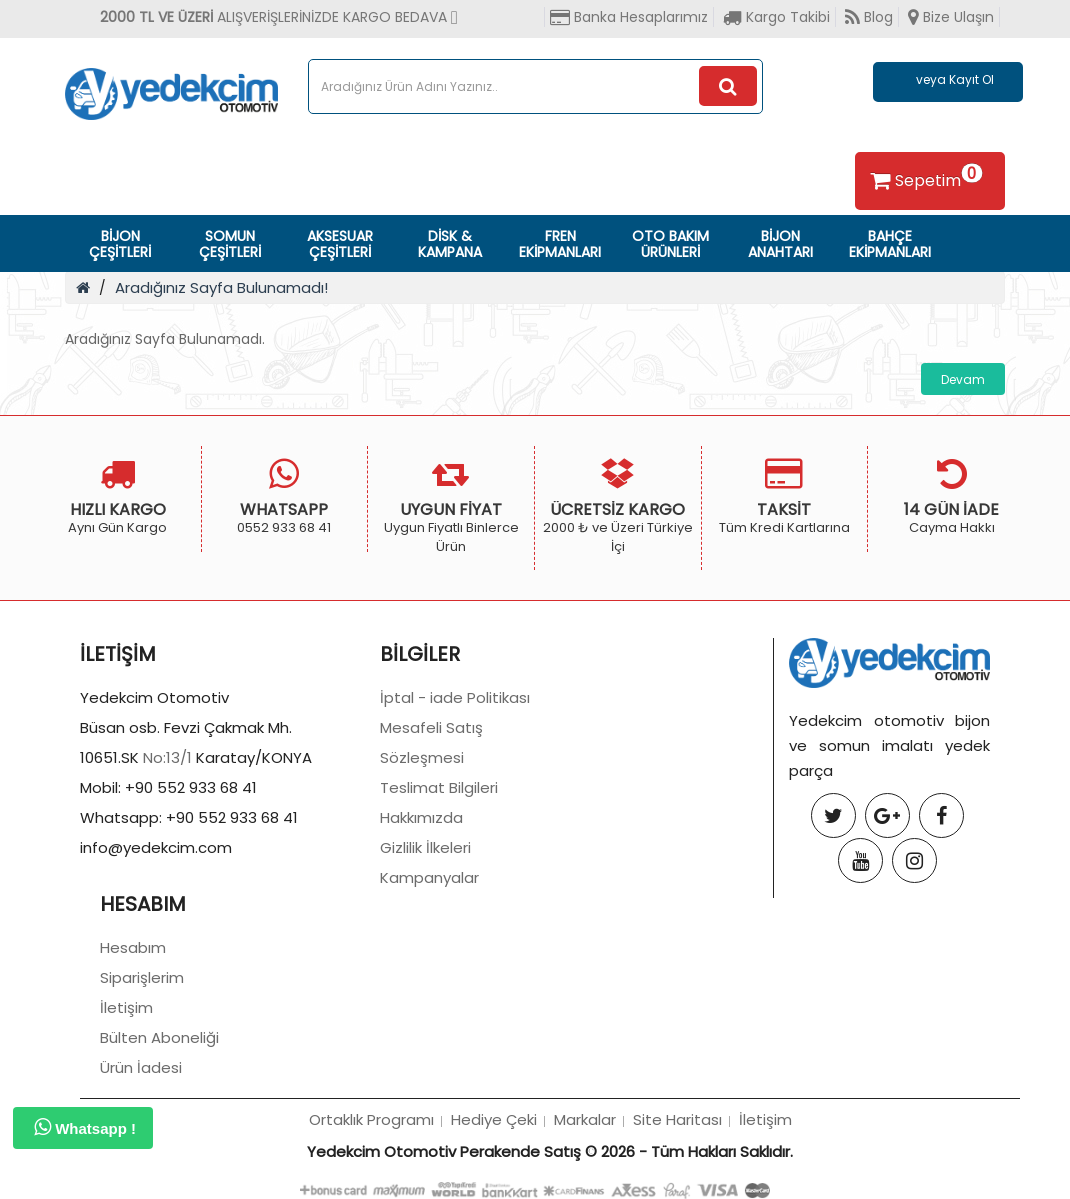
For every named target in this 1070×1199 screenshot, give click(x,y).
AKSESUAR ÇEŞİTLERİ (340, 244)
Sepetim (924, 177)
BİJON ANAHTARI (780, 244)
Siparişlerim (142, 977)
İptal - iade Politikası (455, 697)
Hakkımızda (421, 817)
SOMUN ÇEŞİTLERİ (230, 244)
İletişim (126, 1007)
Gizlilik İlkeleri (425, 847)
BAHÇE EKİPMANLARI (890, 244)
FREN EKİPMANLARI (560, 244)
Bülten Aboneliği (159, 1037)
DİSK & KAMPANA (450, 244)
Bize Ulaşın (951, 17)
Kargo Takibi (776, 17)
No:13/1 (167, 757)
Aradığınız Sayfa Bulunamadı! (221, 287)
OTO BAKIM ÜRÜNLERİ (670, 244)
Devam (963, 379)
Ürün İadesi (141, 1067)
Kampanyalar (429, 877)
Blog (869, 17)
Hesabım (133, 947)
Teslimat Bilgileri (439, 787)
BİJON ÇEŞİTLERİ (120, 244)
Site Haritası (677, 1119)
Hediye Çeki (494, 1119)
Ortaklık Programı (371, 1119)
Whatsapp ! (85, 1127)
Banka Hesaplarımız (629, 17)
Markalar (585, 1119)
